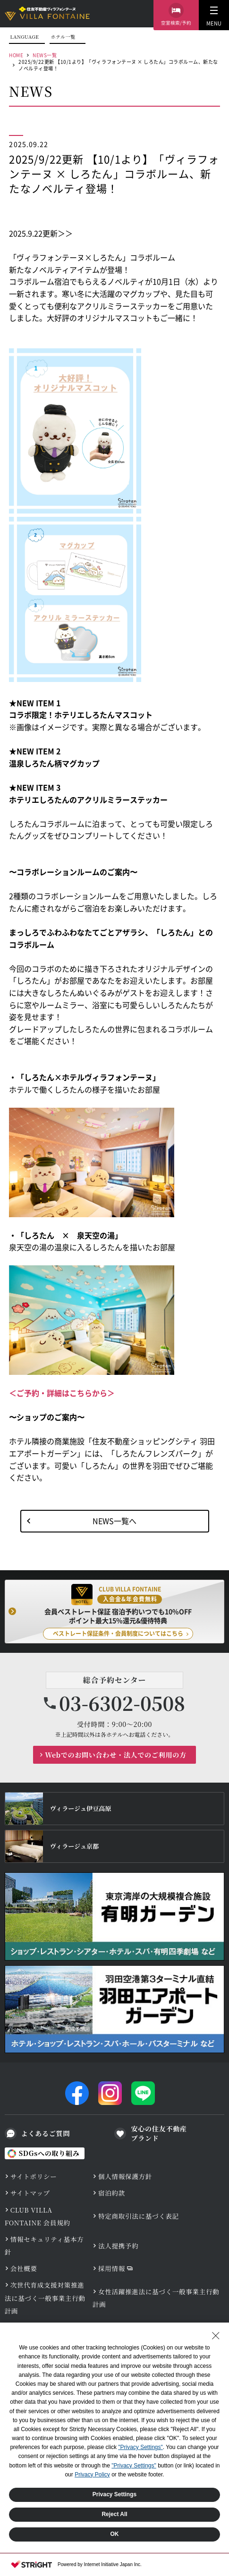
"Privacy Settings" (140, 2447)
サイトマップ (30, 2192)
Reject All (114, 2514)
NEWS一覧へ (114, 1520)
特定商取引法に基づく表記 (138, 2216)
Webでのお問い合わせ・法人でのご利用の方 (116, 1754)
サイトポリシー (33, 2176)
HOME (16, 55)
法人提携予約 (118, 2245)
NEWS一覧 (45, 55)
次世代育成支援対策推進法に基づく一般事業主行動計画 (45, 2297)
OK (114, 2534)
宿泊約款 (111, 2192)
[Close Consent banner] (215, 2335)
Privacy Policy (92, 2474)
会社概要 (23, 2268)
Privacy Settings (114, 2494)
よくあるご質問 (45, 2133)
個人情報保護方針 (125, 2176)
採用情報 (111, 2268)
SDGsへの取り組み (49, 2153)
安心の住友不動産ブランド (159, 2133)
